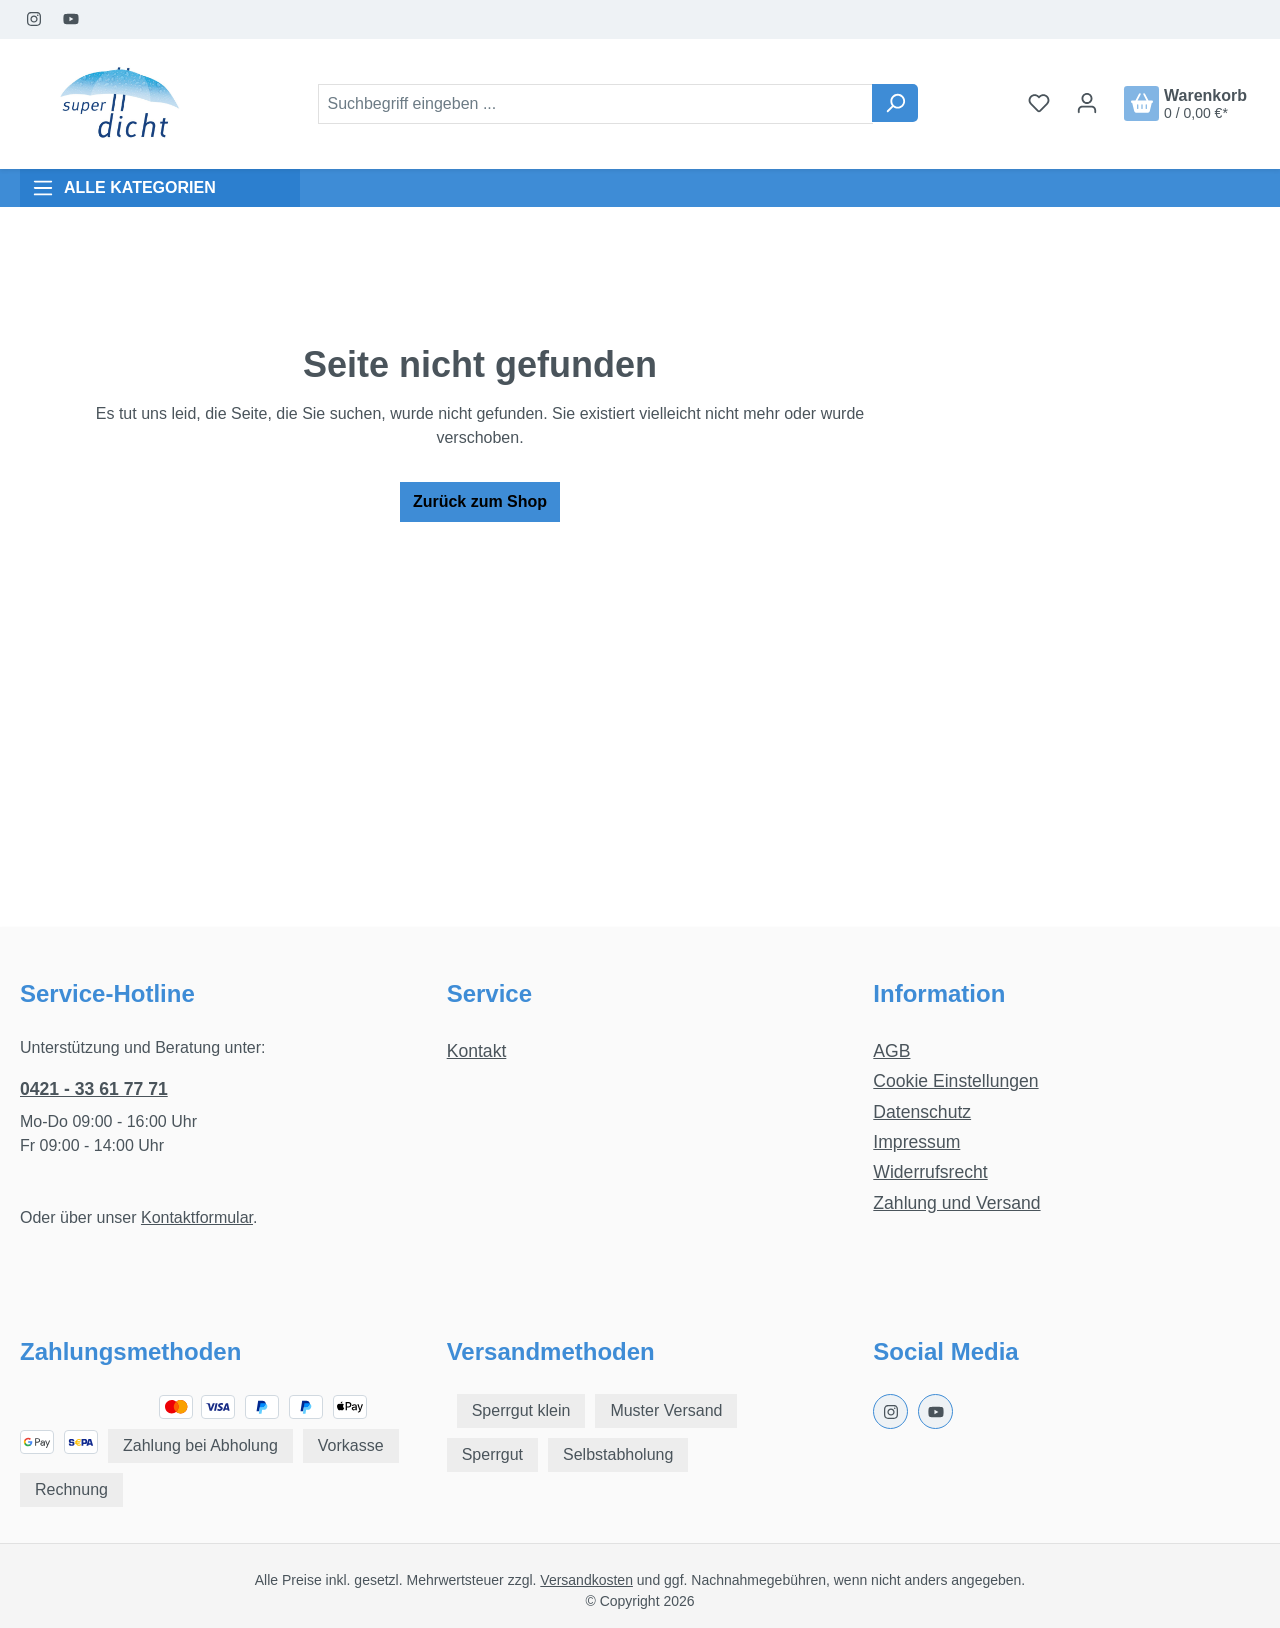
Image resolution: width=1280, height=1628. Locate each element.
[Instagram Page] (34, 19)
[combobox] (595, 104)
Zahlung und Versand (956, 1203)
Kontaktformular (197, 1217)
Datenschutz (922, 1112)
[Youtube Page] (71, 19)
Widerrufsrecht (930, 1172)
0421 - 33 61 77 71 (94, 1089)
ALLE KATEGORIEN (124, 188)
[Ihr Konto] (1087, 103)
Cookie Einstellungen (955, 1081)
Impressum (916, 1142)
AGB (891, 1051)
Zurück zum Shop (480, 501)
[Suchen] (895, 103)
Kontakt (477, 1051)
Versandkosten (586, 1580)
